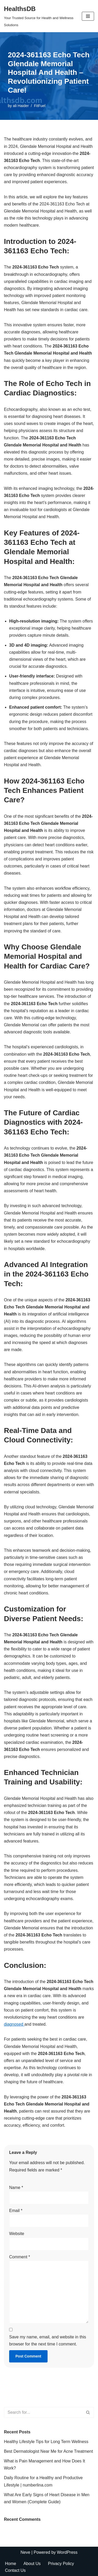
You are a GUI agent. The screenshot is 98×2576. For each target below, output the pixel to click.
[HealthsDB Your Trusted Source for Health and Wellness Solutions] (39, 16)
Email (15, 2210)
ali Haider (21, 106)
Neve (25, 2552)
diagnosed (14, 2024)
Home (10, 2563)
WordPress (67, 2552)
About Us (32, 2563)
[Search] (43, 2412)
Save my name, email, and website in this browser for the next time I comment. (47, 2340)
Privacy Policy (61, 2563)
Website (16, 2233)
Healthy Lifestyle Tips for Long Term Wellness (46, 2441)
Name (16, 2187)
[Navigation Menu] (88, 16)
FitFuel (39, 106)
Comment (19, 2257)
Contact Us (15, 2570)
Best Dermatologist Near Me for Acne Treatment (48, 2451)
